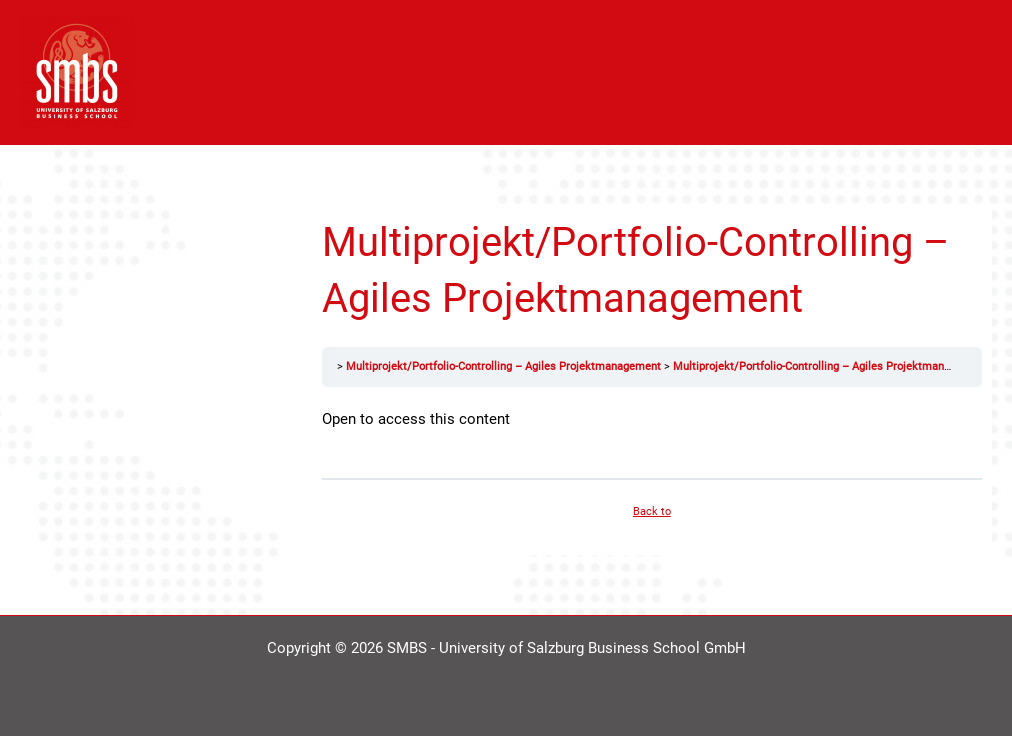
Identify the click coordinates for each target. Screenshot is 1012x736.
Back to (652, 511)
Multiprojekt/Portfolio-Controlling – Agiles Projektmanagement (503, 366)
